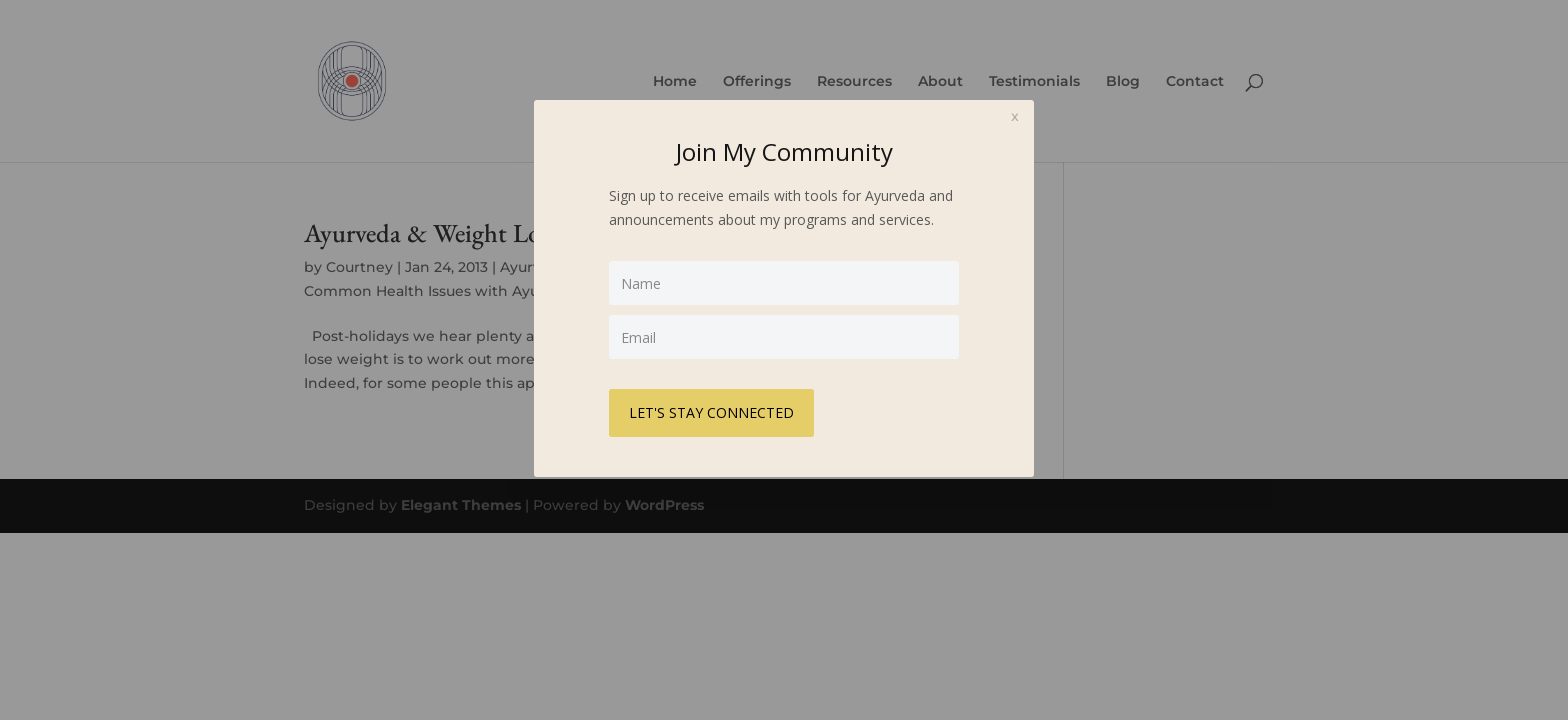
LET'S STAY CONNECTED (711, 412)
